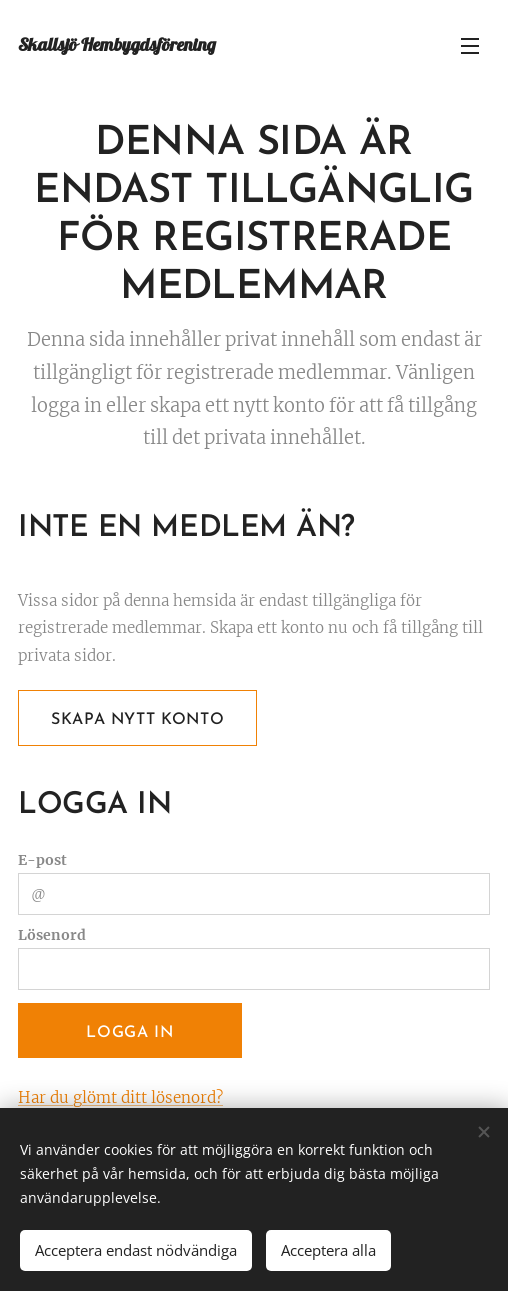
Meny (470, 46)
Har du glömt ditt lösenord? (120, 1097)
